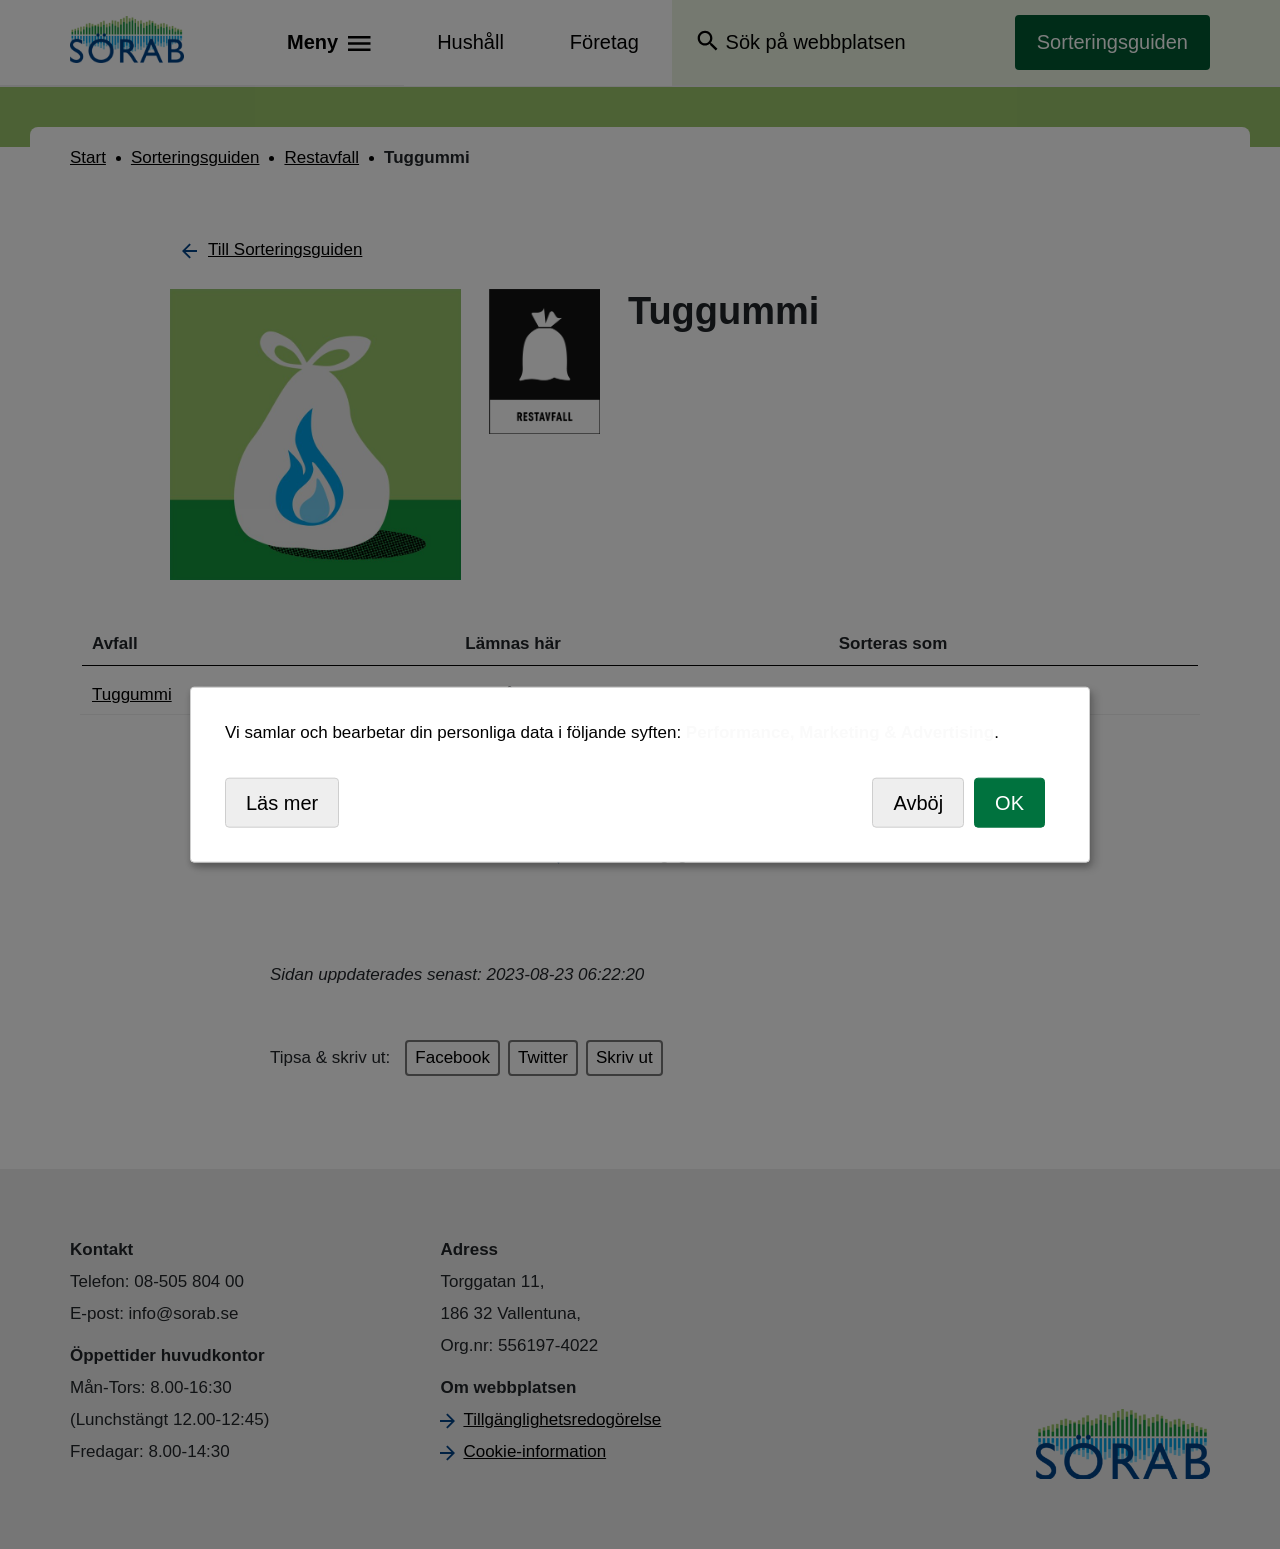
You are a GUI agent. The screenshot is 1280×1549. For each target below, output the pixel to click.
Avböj (918, 802)
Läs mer (282, 802)
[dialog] (640, 774)
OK (1009, 802)
